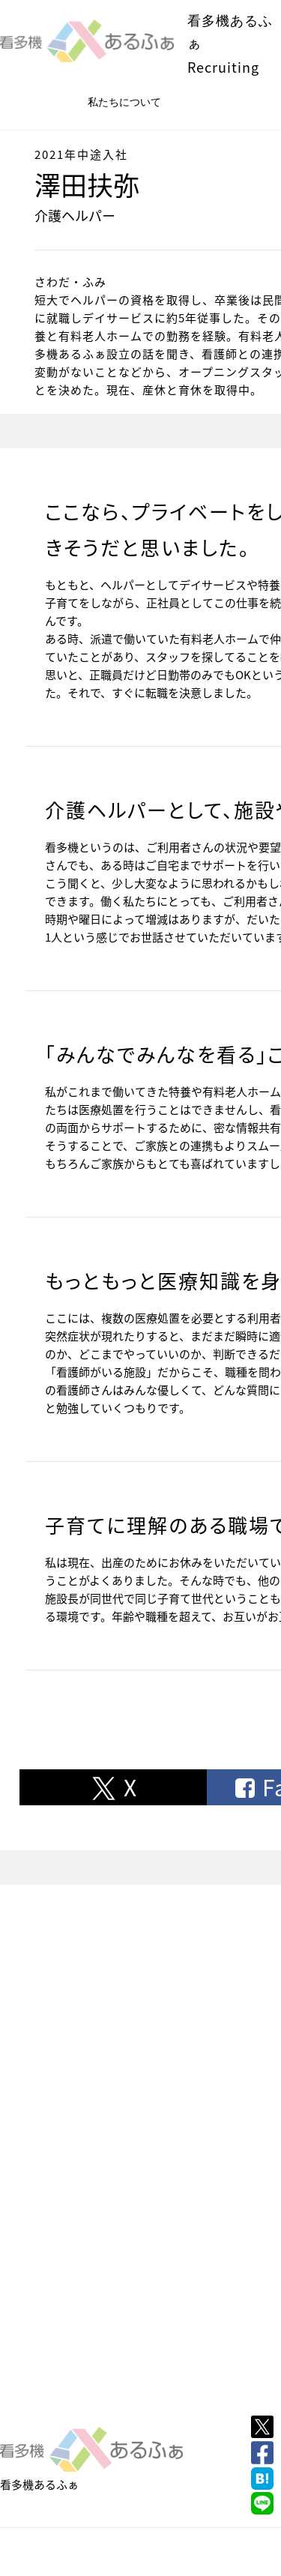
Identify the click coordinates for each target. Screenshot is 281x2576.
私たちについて (124, 102)
